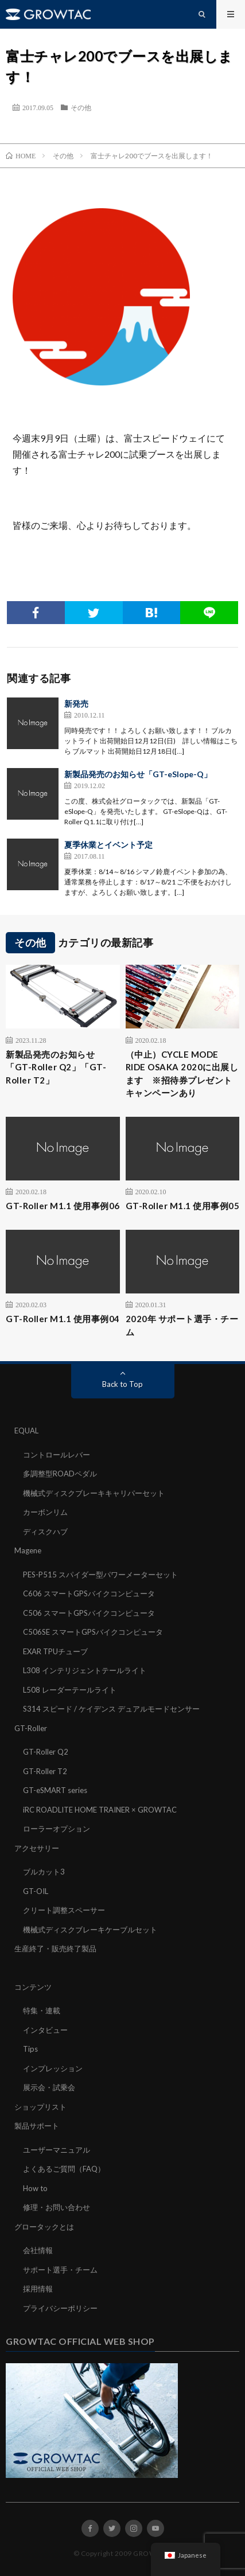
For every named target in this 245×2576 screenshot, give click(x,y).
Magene (27, 1550)
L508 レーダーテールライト (69, 1689)
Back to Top (122, 1384)
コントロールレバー (56, 1454)
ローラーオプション (56, 1828)
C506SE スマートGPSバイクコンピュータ (93, 1631)
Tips (30, 2048)
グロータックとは (44, 2226)
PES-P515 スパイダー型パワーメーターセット (100, 1574)
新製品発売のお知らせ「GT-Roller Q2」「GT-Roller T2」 (56, 1067)
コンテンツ (33, 1987)
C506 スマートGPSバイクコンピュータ (89, 1613)
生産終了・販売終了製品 (55, 1948)
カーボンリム (45, 1512)
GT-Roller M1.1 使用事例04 (63, 1319)
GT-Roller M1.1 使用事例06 (63, 1206)
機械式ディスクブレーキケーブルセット (90, 1929)
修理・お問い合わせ (56, 2207)
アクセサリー (36, 1848)
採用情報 (38, 2288)
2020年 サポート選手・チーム (182, 1325)
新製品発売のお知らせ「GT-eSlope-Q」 (138, 774)
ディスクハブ (45, 1531)
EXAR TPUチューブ (55, 1651)
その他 (81, 107)
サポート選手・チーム (60, 2269)
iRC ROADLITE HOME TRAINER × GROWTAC (100, 1809)
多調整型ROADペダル (60, 1473)
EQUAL (26, 1430)
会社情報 (38, 2250)
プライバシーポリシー (60, 2308)
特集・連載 (41, 2010)
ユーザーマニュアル (56, 2149)
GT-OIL (35, 1891)
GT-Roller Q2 (45, 1751)
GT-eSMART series (55, 1790)
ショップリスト (40, 2106)
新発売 (76, 703)
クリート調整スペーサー (64, 1910)
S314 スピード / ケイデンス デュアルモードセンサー (111, 1708)
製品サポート (36, 2125)
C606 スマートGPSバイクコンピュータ (89, 1593)
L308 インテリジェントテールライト (84, 1670)
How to (35, 2188)
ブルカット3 (44, 1871)
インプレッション (53, 2068)
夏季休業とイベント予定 (108, 844)
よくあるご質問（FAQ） (64, 2168)
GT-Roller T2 (45, 1771)
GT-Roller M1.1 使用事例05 (183, 1206)
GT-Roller (30, 1728)
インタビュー (45, 2030)
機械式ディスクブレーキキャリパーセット (94, 1493)
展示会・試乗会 (49, 2087)
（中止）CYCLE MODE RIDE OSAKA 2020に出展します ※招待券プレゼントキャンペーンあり (182, 1073)
